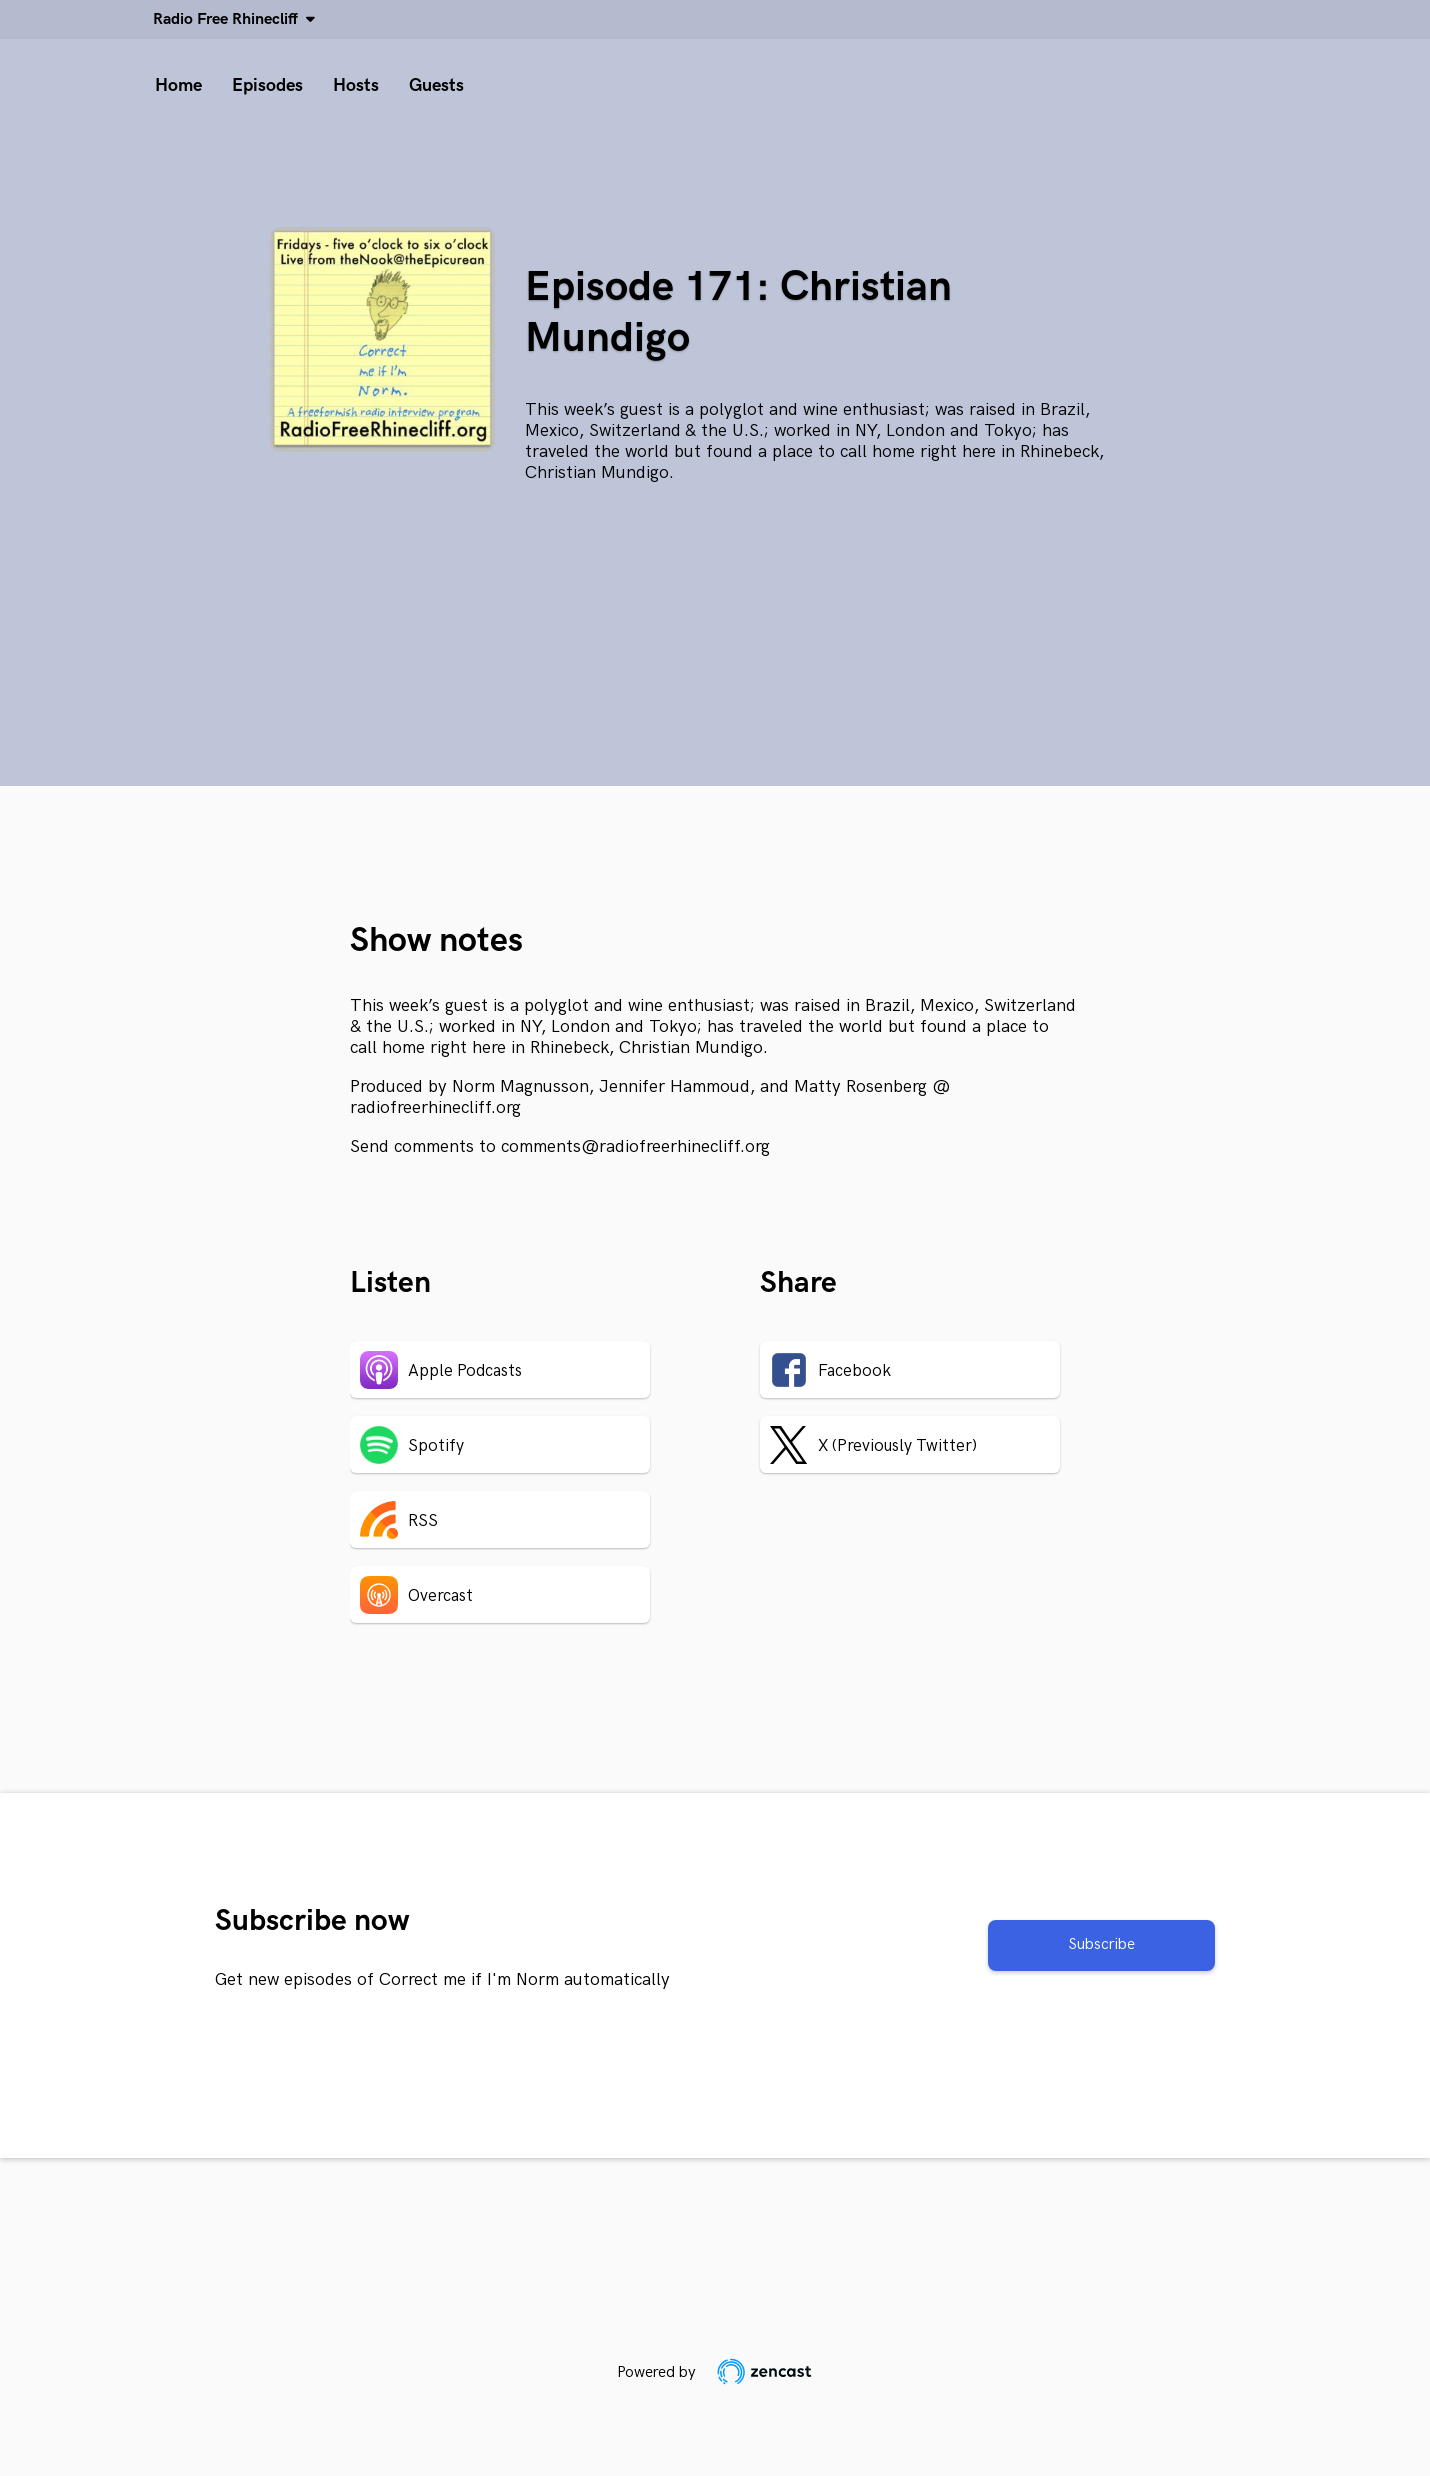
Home (178, 85)
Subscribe (1101, 1944)
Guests (436, 85)
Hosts (356, 85)
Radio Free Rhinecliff (229, 19)
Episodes (267, 85)
